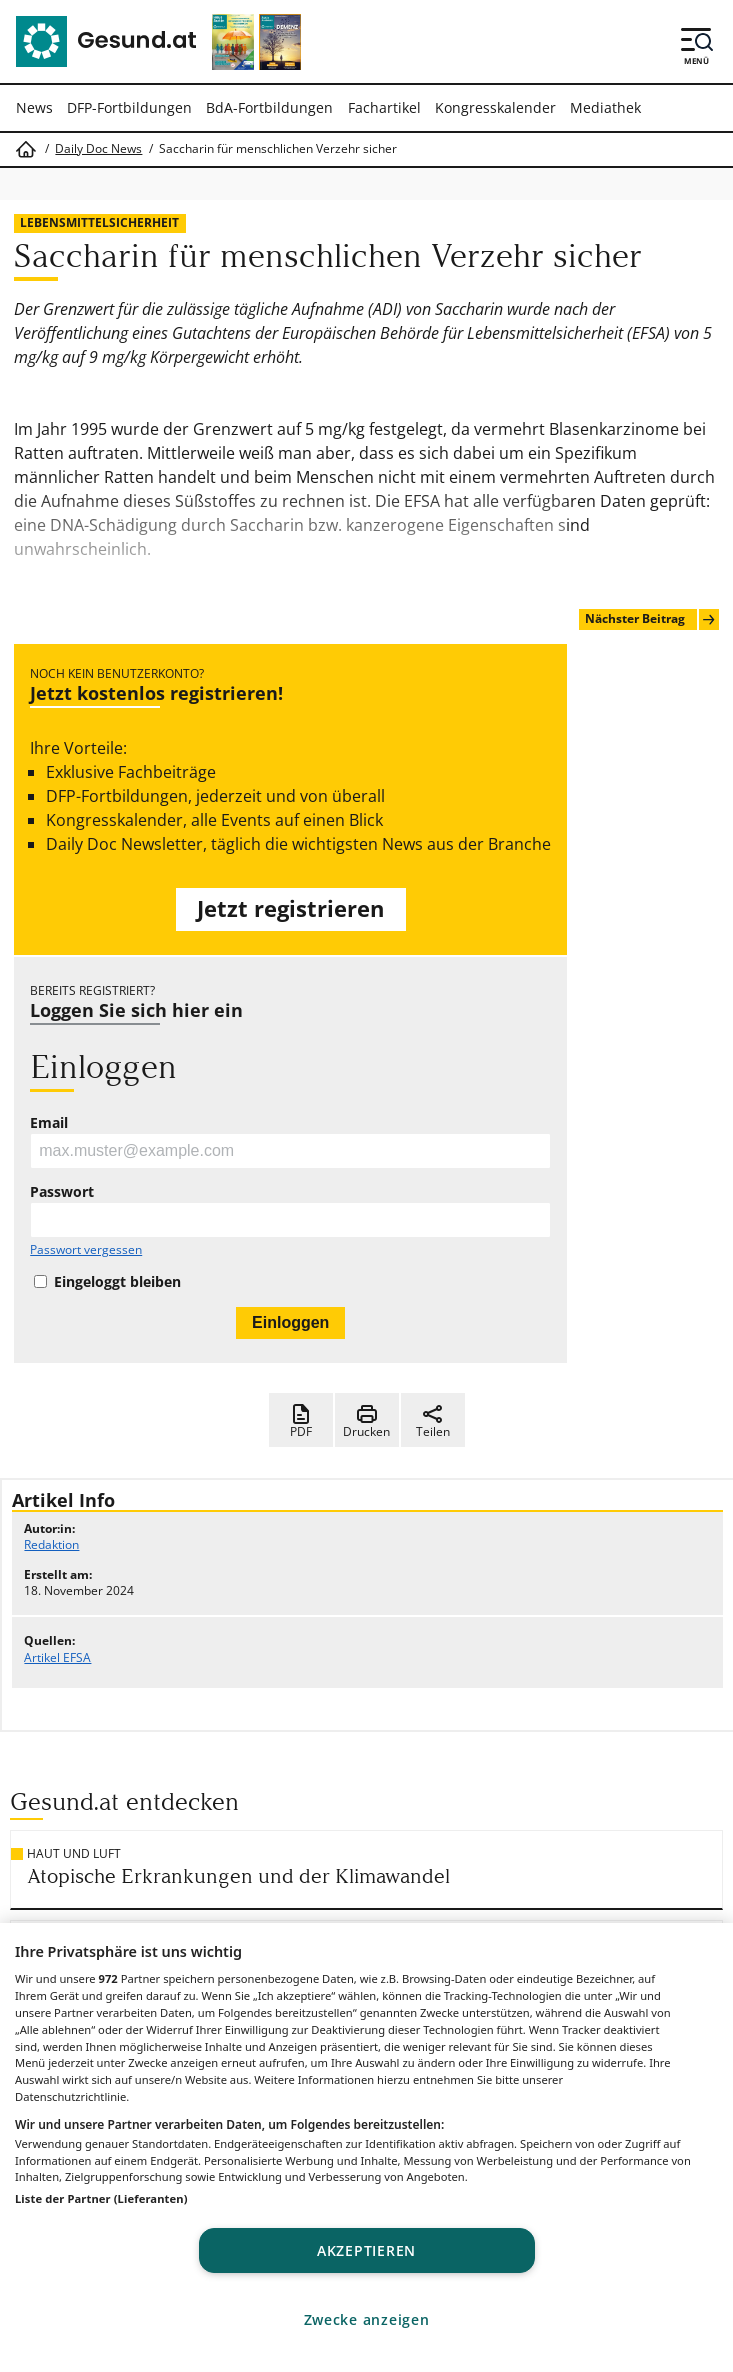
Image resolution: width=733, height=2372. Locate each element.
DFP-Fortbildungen (129, 107)
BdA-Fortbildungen (269, 107)
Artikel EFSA (57, 1657)
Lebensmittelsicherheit (99, 222)
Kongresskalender (495, 107)
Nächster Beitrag (651, 619)
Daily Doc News (98, 149)
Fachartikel (384, 107)
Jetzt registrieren (290, 908)
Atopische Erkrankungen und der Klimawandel (238, 1876)
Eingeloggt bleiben (117, 1282)
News (34, 107)
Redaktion (51, 1544)
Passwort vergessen (86, 1250)
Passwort (62, 1192)
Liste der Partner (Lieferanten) (101, 2198)
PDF (301, 1421)
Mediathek (605, 107)
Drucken (366, 1421)
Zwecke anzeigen (367, 2319)
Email (49, 1123)
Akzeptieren (366, 2250)
